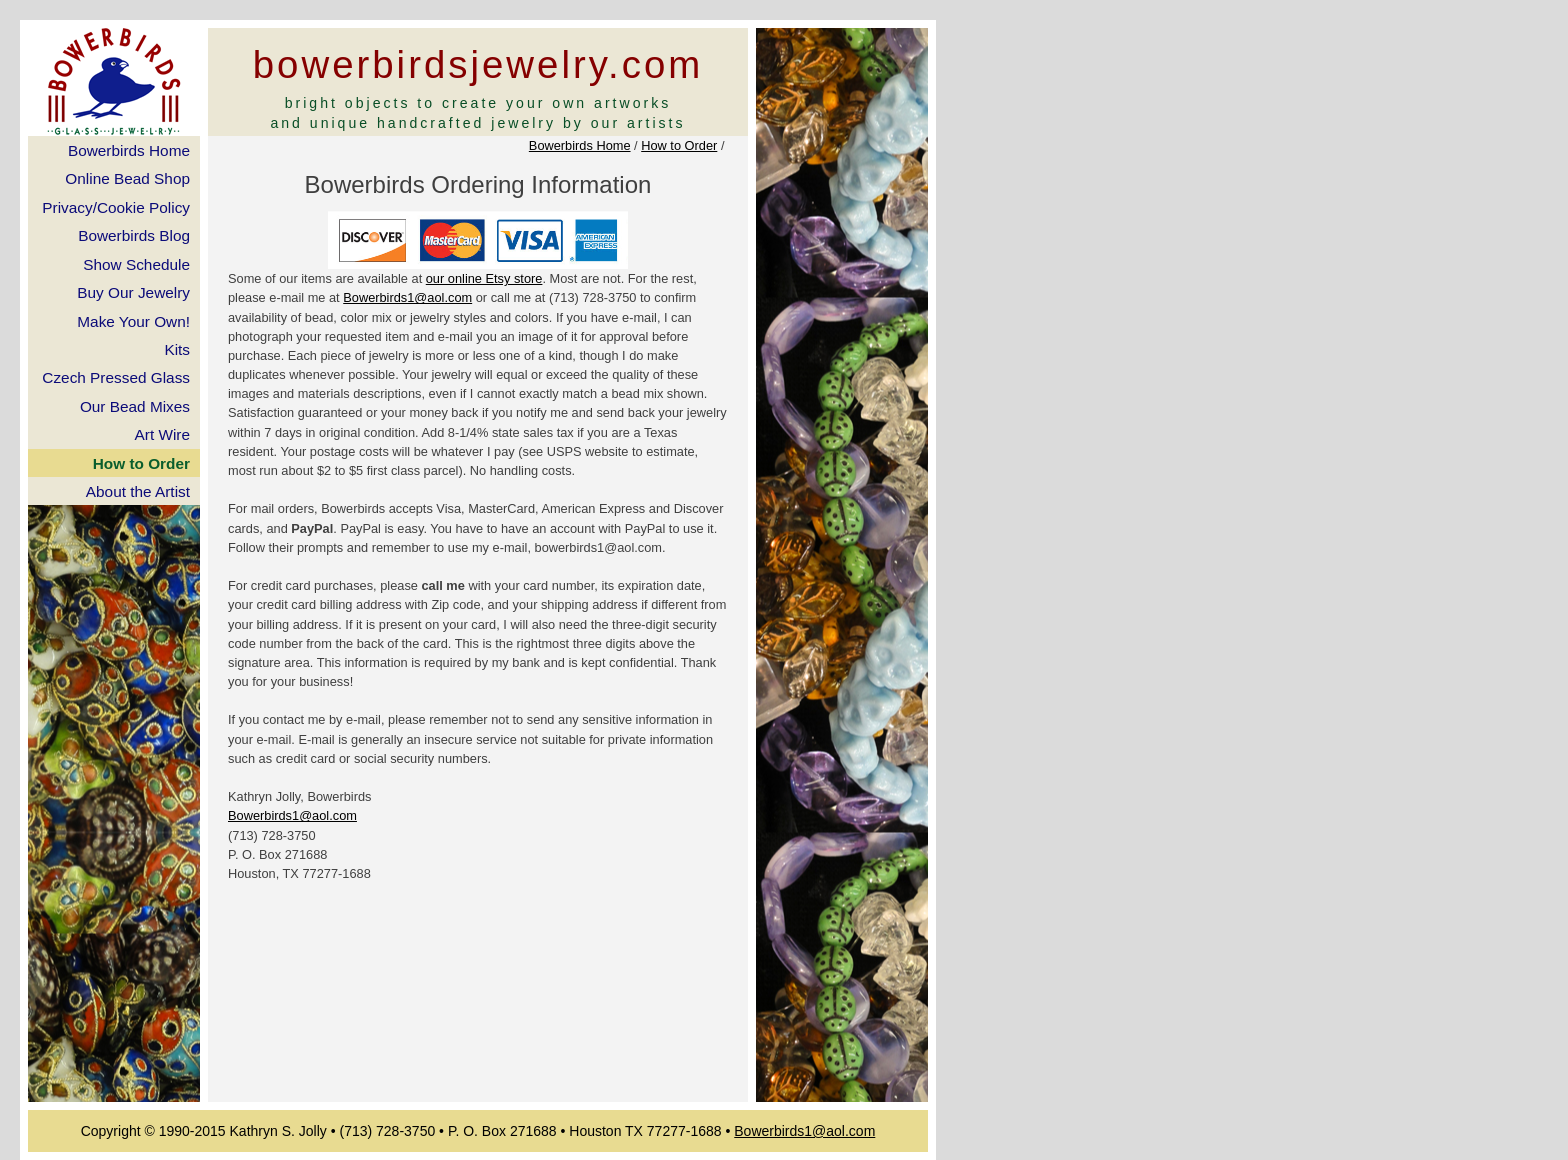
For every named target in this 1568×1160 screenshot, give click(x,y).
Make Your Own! (133, 321)
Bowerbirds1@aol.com (407, 297)
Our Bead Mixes (135, 406)
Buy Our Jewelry (133, 292)
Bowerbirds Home (580, 145)
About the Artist (138, 491)
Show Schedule (136, 264)
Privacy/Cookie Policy (116, 207)
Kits (177, 349)
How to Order (679, 145)
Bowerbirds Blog (134, 235)
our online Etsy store (484, 278)
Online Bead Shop (127, 178)
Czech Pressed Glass (116, 377)
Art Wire (162, 434)
